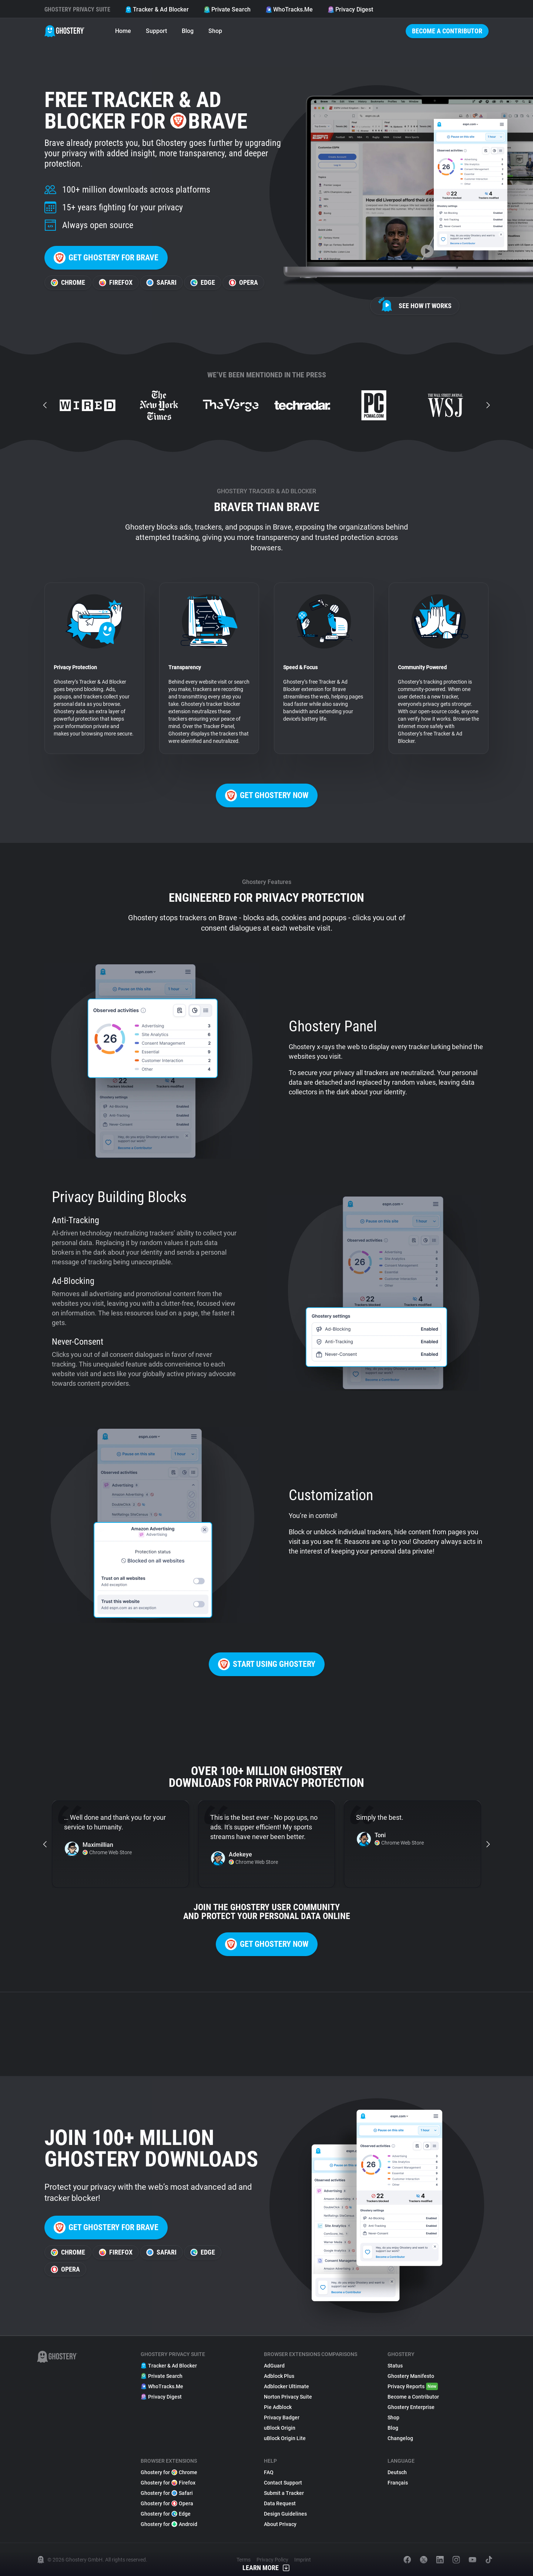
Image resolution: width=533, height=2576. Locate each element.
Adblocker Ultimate (286, 2386)
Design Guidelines (285, 2514)
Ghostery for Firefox (168, 2483)
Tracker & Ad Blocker (157, 9)
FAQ (269, 2472)
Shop (215, 30)
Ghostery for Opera (167, 2503)
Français (398, 2483)
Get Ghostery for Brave (106, 258)
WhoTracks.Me (289, 9)
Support (156, 30)
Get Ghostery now (266, 795)
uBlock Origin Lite (285, 2438)
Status (395, 2366)
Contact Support (283, 2483)
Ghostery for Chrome (169, 2472)
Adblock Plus (279, 2376)
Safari (161, 282)
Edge (202, 282)
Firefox (116, 282)
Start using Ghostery (266, 1664)
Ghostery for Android (169, 2524)
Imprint (302, 2560)
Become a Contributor (447, 31)
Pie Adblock (278, 2407)
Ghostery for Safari (167, 2493)
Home (123, 30)
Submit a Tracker (284, 2493)
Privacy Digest (350, 9)
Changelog (400, 2438)
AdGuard (274, 2366)
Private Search (227, 9)
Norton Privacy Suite (288, 2397)
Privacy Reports (413, 2386)
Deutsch (397, 2472)
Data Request (280, 2503)
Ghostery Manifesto (411, 2376)
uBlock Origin (279, 2428)
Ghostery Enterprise (411, 2407)
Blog (188, 30)
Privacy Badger (281, 2417)
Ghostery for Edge (166, 2514)
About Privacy (280, 2524)
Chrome (68, 282)
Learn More (266, 2567)
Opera (243, 282)
